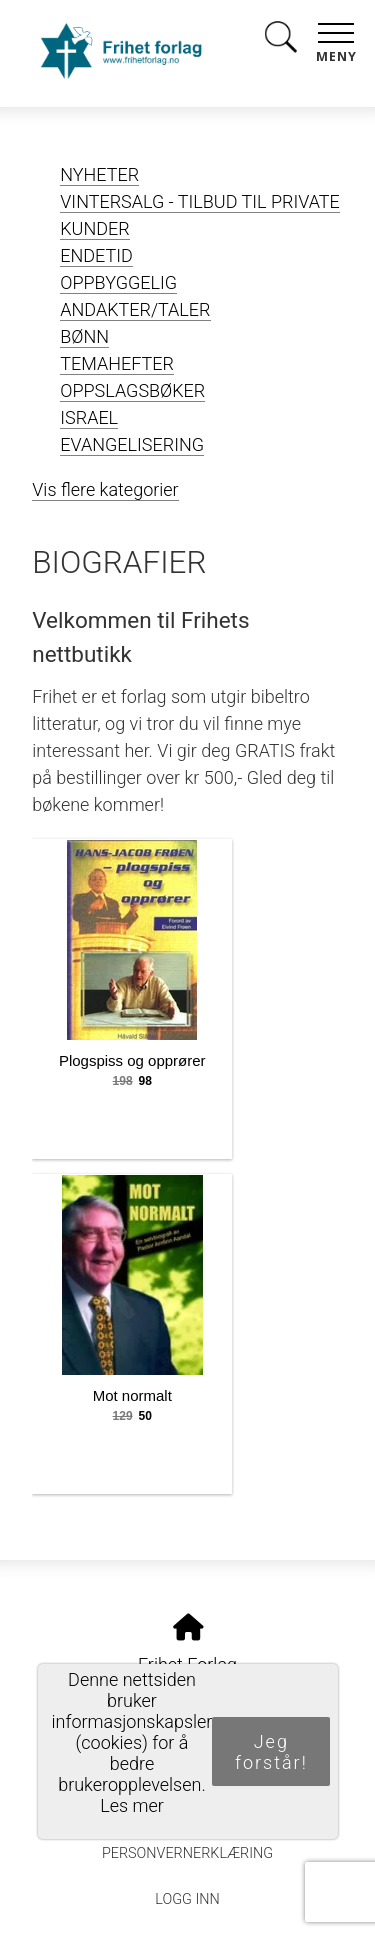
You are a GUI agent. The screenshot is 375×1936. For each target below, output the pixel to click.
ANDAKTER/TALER (135, 309)
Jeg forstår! (271, 1752)
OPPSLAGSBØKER (132, 390)
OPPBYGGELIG (118, 282)
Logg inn (187, 1899)
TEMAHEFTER (117, 363)
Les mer (132, 1805)
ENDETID (96, 255)
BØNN (84, 336)
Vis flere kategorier (105, 489)
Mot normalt (132, 1395)
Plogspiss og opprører (132, 1060)
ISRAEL (89, 417)
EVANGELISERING (132, 444)
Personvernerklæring (187, 1853)
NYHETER (99, 174)
